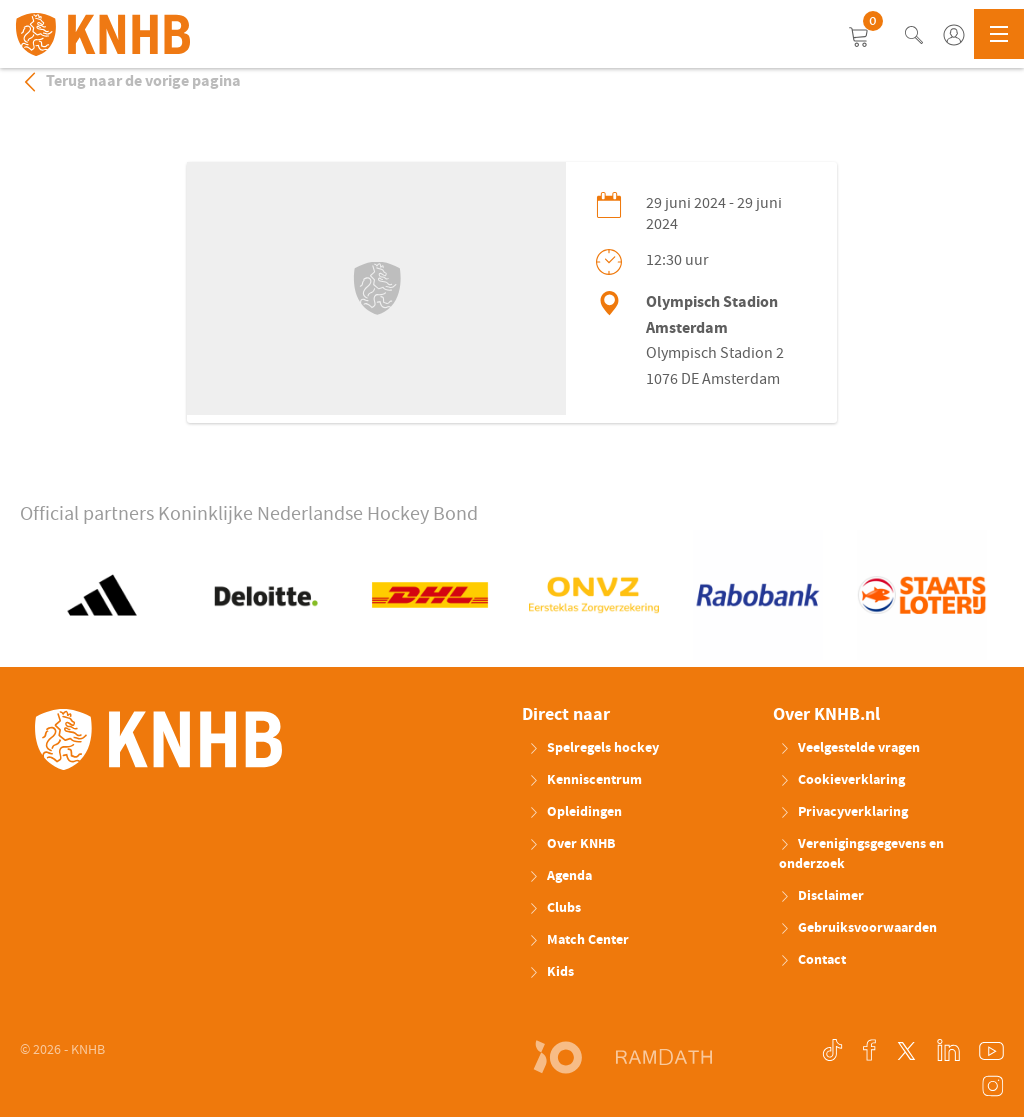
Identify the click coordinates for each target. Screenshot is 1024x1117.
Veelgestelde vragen (849, 748)
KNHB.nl (103, 35)
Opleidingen (575, 812)
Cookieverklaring (842, 780)
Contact (812, 960)
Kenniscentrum (585, 780)
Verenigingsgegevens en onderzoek (861, 854)
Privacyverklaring (843, 812)
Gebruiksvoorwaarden (858, 928)
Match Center (578, 940)
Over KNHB (571, 844)
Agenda (560, 876)
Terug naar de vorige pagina (130, 81)
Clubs (554, 908)
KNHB (158, 740)
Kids (551, 972)
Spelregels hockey (593, 748)
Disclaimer (821, 896)
